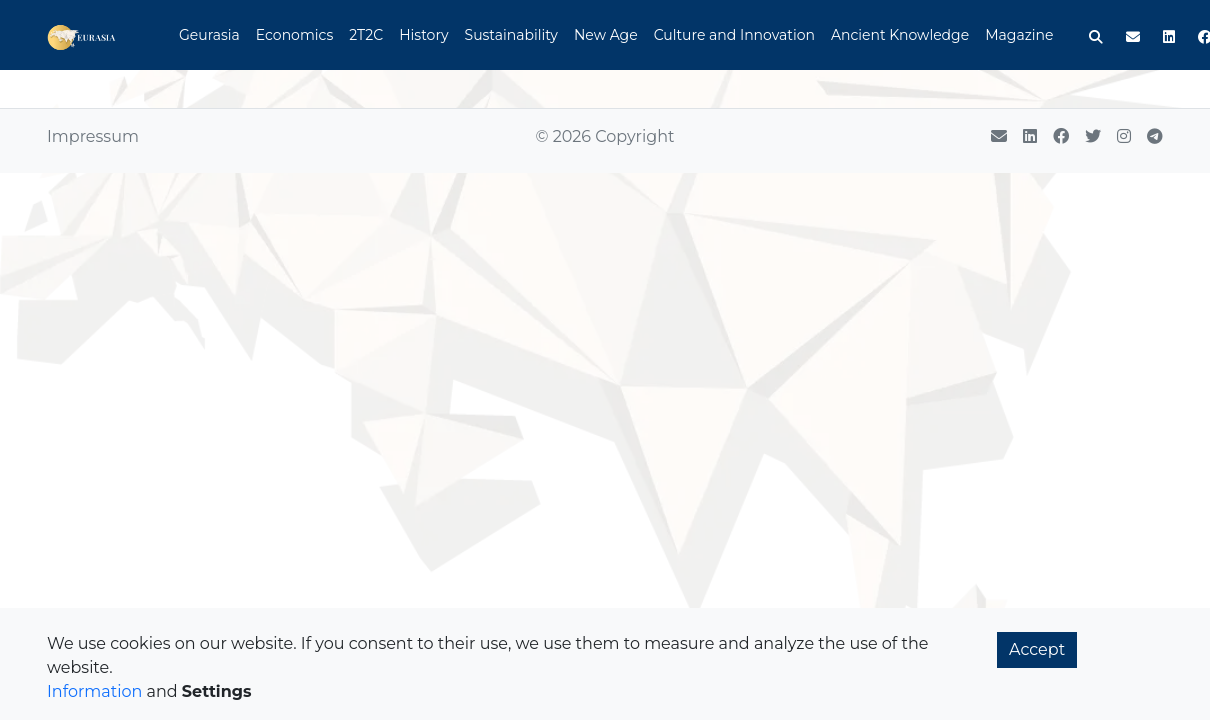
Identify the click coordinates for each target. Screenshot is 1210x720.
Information (94, 691)
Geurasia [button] (209, 35)
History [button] (423, 35)
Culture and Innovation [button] (734, 35)
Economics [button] (294, 35)
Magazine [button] (1019, 35)
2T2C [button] (366, 35)
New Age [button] (606, 35)
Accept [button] (1037, 649)
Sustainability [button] (511, 35)
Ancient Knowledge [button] (900, 35)
